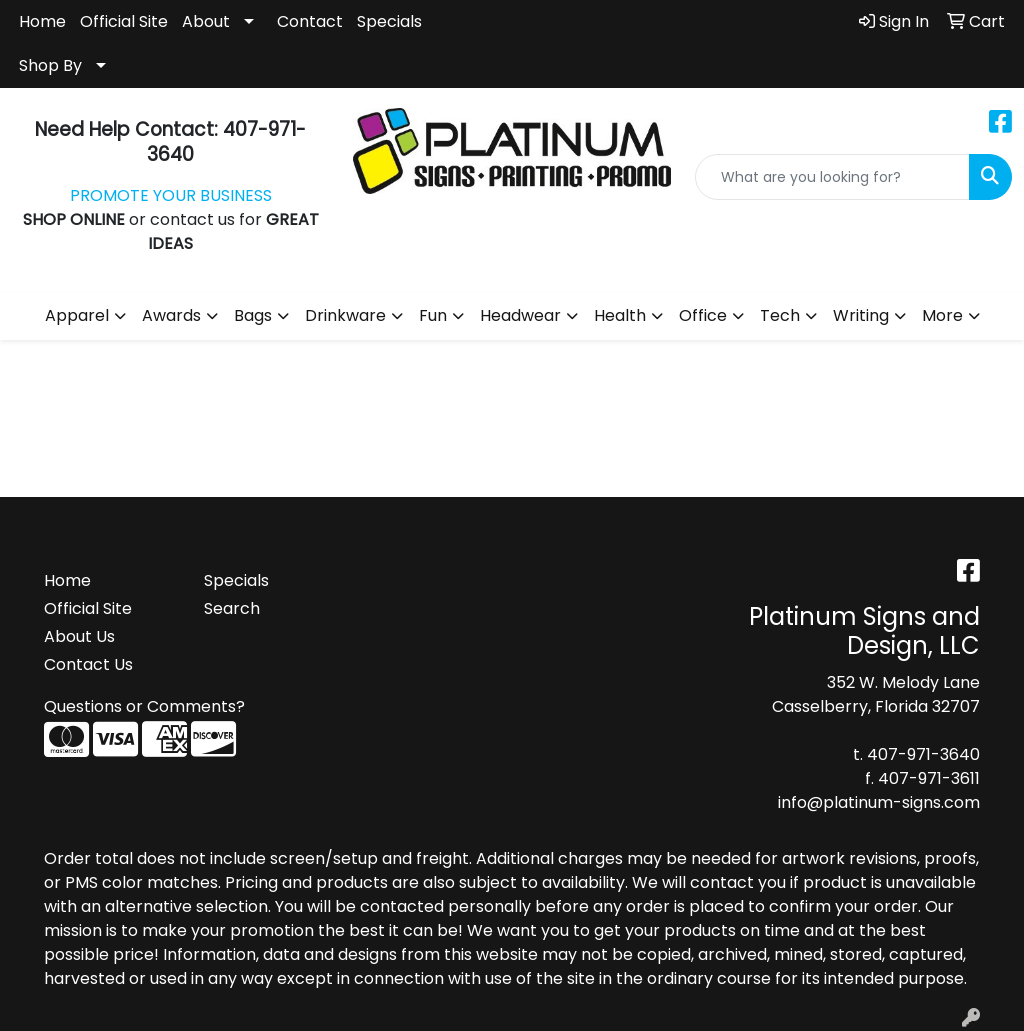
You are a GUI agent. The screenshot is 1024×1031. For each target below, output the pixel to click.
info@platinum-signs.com (879, 802)
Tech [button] (780, 315)
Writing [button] (861, 315)
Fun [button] (433, 315)
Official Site (124, 21)
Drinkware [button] (345, 315)
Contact (310, 21)
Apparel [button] (77, 315)
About (206, 21)
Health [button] (620, 315)
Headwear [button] (520, 315)
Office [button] (703, 315)
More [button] (942, 315)
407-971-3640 (923, 754)
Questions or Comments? (144, 706)
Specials (389, 21)
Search (232, 608)
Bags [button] (253, 315)
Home (42, 21)
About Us (79, 636)
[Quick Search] (832, 177)
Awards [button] (171, 315)
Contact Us (88, 664)
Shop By (50, 65)
